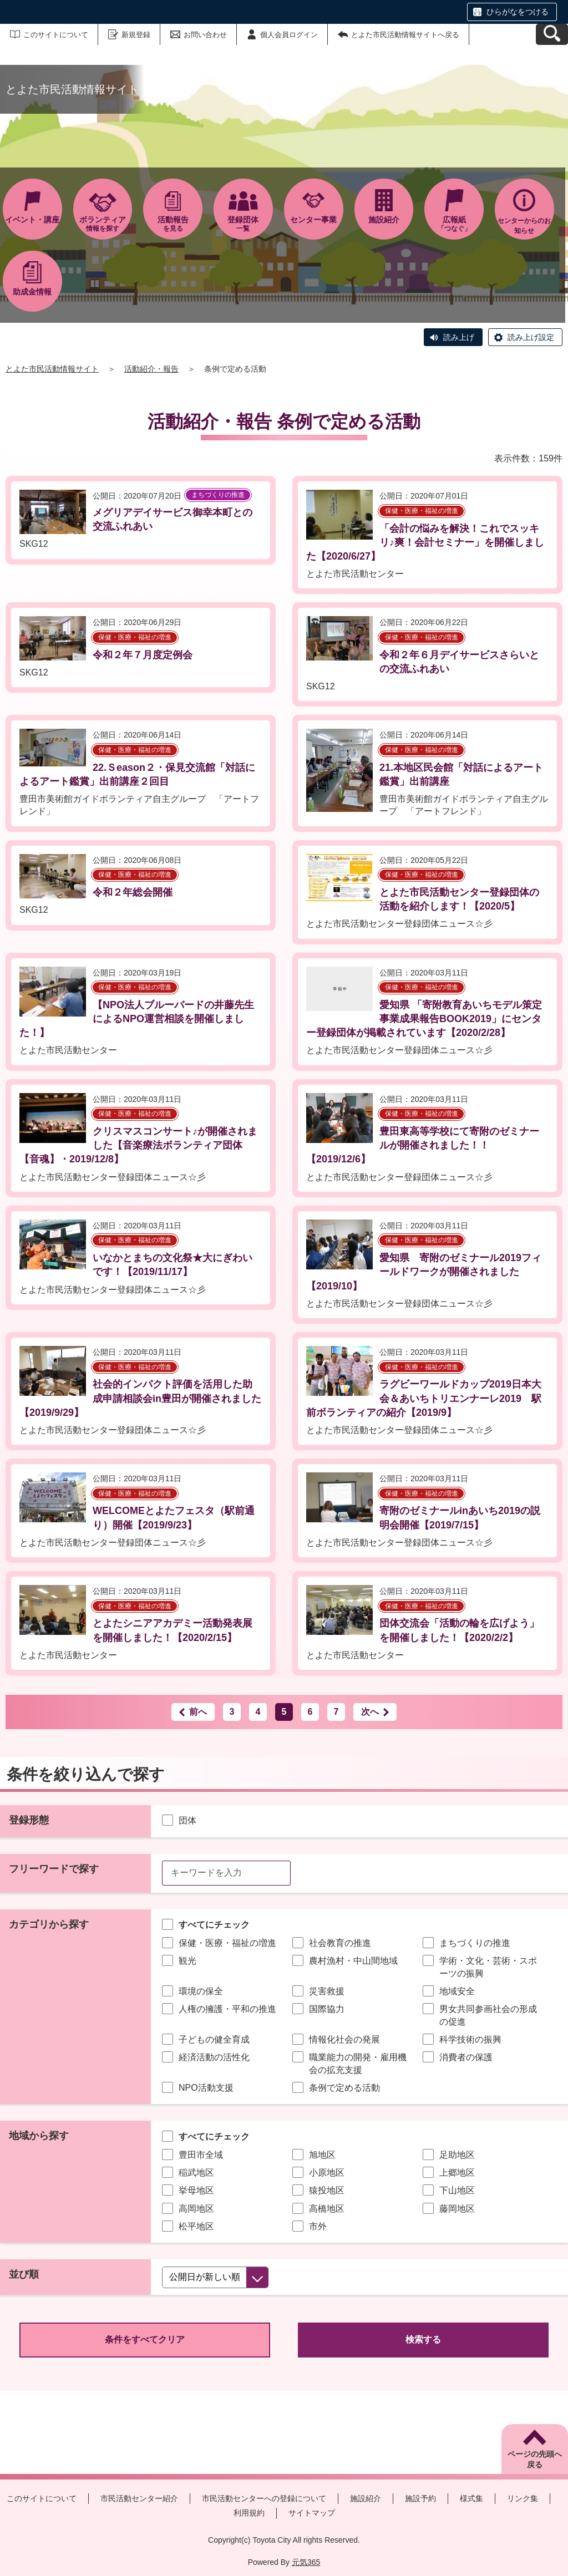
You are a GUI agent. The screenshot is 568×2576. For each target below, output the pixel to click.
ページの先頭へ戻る (535, 2460)
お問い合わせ (205, 35)
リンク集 (522, 2498)
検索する (423, 2339)
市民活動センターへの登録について (264, 2498)
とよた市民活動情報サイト (52, 368)
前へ (198, 1711)
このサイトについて (55, 35)
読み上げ (458, 337)
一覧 (243, 223)
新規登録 (135, 35)
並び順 (24, 2274)
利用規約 (249, 2512)
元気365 (306, 2562)
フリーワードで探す (54, 1868)
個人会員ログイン (289, 35)
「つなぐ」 (454, 223)
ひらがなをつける (517, 11)
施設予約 (420, 2498)
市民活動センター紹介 (139, 2498)
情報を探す (102, 223)
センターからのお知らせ (524, 226)
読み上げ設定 (531, 337)
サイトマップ (311, 2512)
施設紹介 (365, 2498)
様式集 (471, 2498)
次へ (370, 1711)
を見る (172, 223)
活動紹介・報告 (151, 368)
